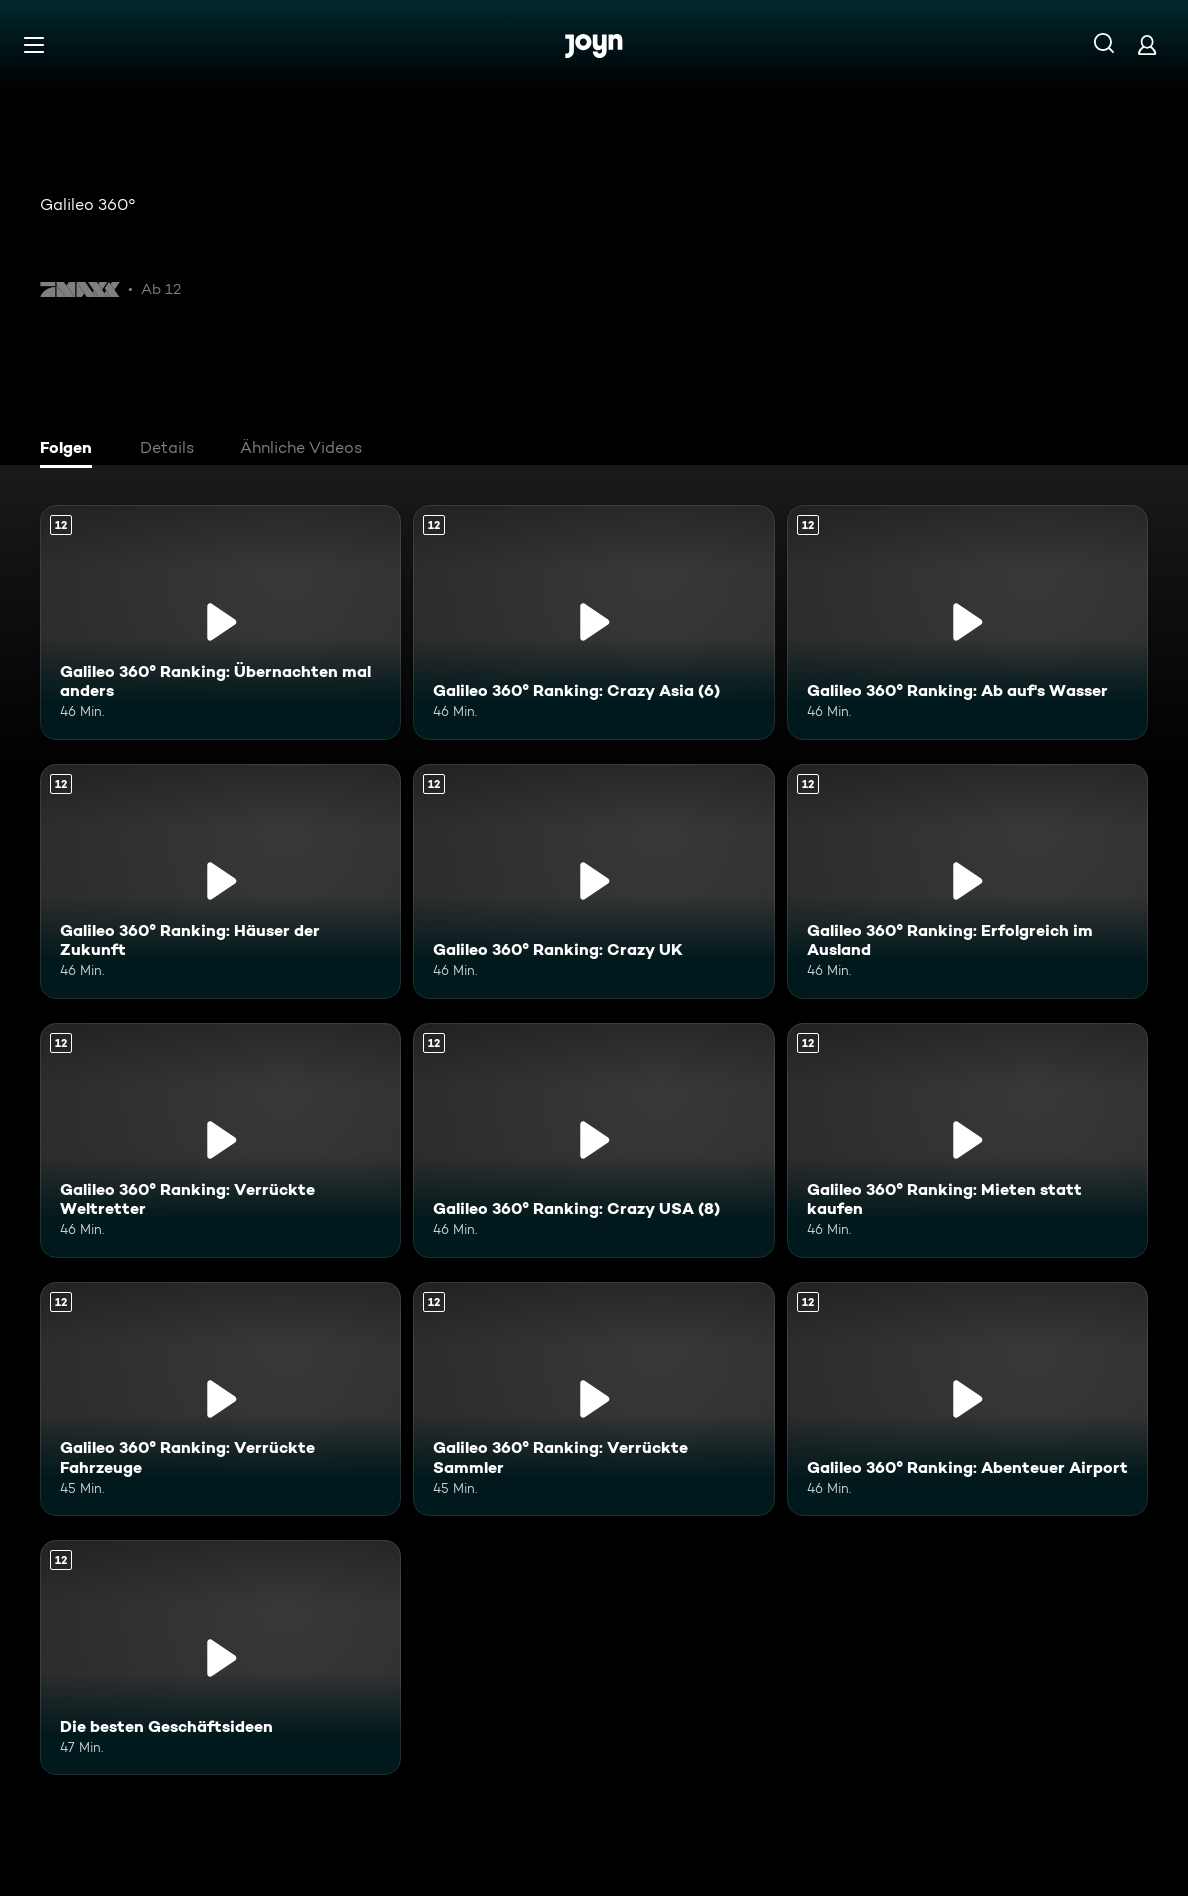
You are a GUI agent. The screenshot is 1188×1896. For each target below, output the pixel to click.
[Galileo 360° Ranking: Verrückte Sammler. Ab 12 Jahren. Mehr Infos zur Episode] (593, 1399)
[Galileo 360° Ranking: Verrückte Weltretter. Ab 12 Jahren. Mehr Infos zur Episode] (220, 1140)
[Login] (1147, 44)
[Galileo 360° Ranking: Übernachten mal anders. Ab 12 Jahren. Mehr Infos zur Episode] (220, 622)
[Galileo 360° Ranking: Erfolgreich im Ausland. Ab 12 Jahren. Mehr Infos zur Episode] (967, 881)
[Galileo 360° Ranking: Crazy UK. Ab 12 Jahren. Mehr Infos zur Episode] (593, 881)
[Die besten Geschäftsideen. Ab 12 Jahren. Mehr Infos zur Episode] (220, 1657)
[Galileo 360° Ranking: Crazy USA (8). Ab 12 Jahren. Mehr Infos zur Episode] (593, 1140)
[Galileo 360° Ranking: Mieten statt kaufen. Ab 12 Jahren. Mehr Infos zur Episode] (967, 1140)
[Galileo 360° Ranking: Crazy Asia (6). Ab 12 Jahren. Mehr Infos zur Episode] (593, 622)
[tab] (71, 450)
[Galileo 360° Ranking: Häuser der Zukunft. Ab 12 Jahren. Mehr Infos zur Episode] (220, 881)
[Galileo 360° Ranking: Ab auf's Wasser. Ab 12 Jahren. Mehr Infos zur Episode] (967, 622)
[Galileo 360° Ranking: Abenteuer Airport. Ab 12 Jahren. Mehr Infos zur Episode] (967, 1399)
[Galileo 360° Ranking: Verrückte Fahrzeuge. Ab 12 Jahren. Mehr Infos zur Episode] (220, 1399)
